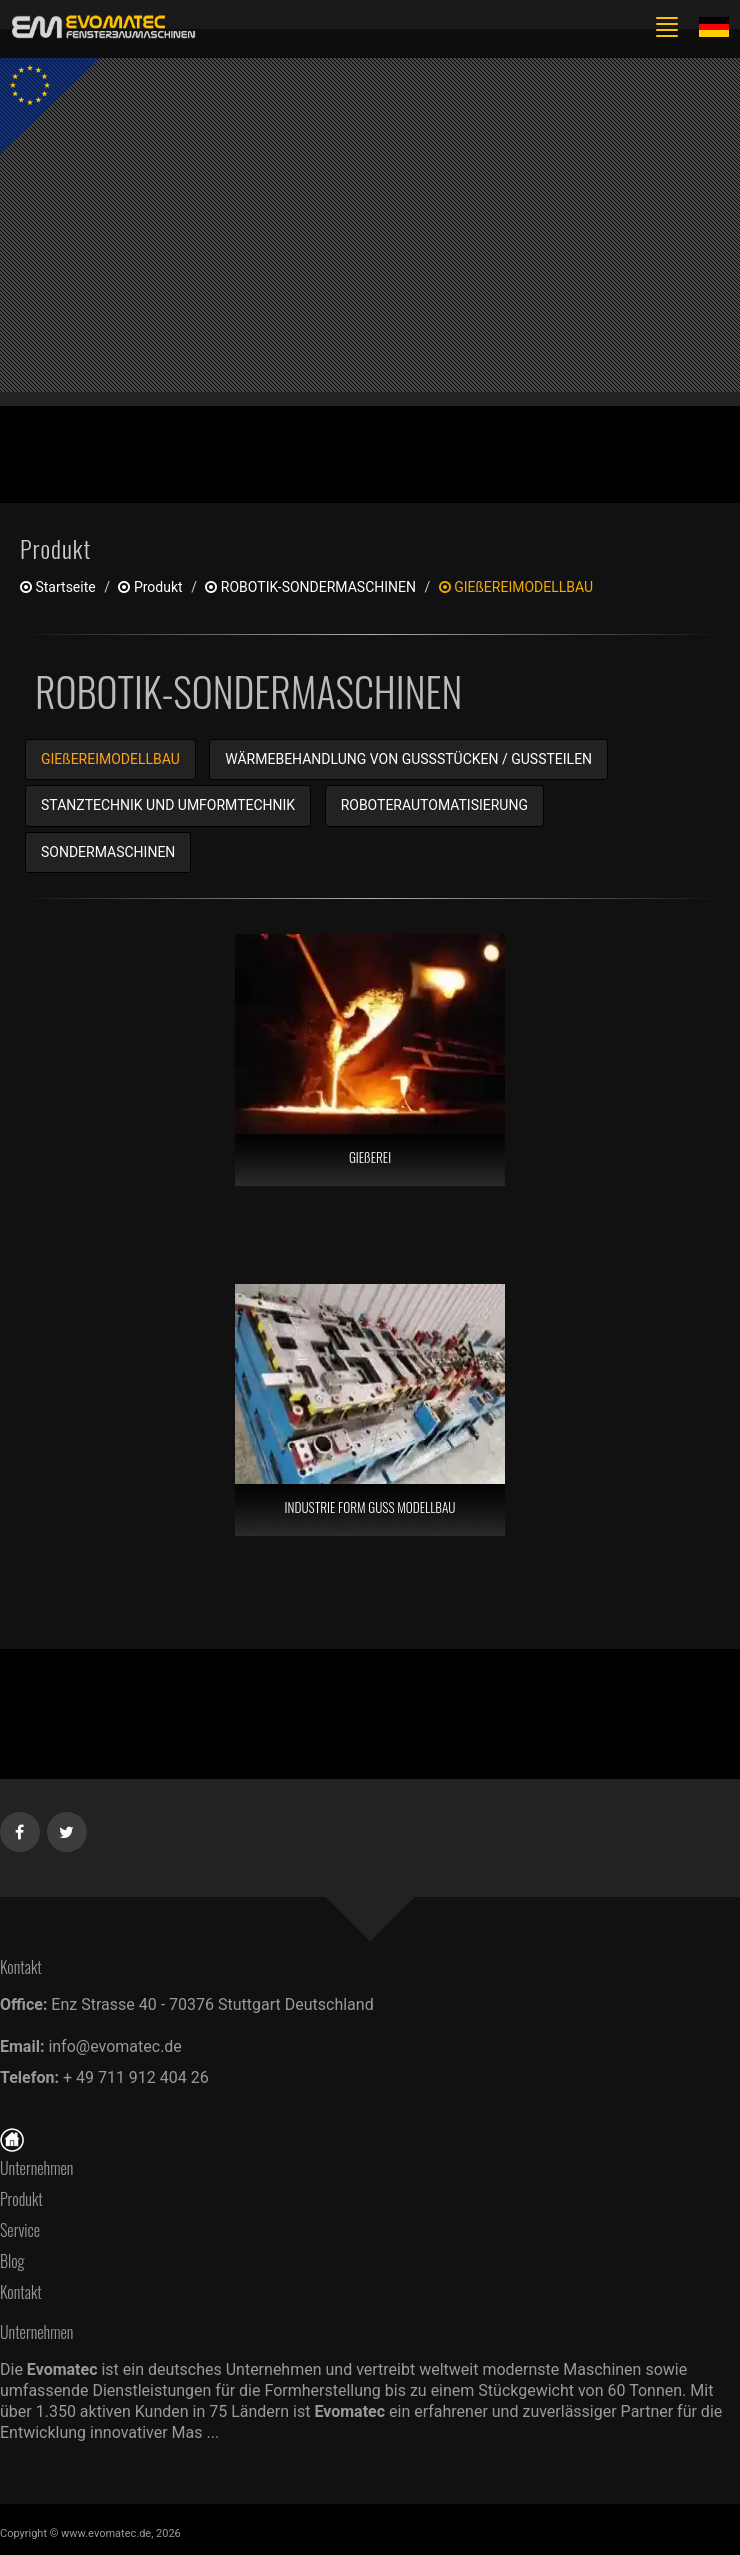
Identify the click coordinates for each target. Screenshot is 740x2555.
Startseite (58, 587)
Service (20, 2230)
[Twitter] (67, 1828)
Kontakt (26, 2292)
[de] (100, 27)
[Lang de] (714, 26)
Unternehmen (36, 2168)
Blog (12, 2261)
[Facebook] (20, 1828)
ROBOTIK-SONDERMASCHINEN (310, 587)
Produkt (21, 2199)
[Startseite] (12, 2138)
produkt (150, 587)
